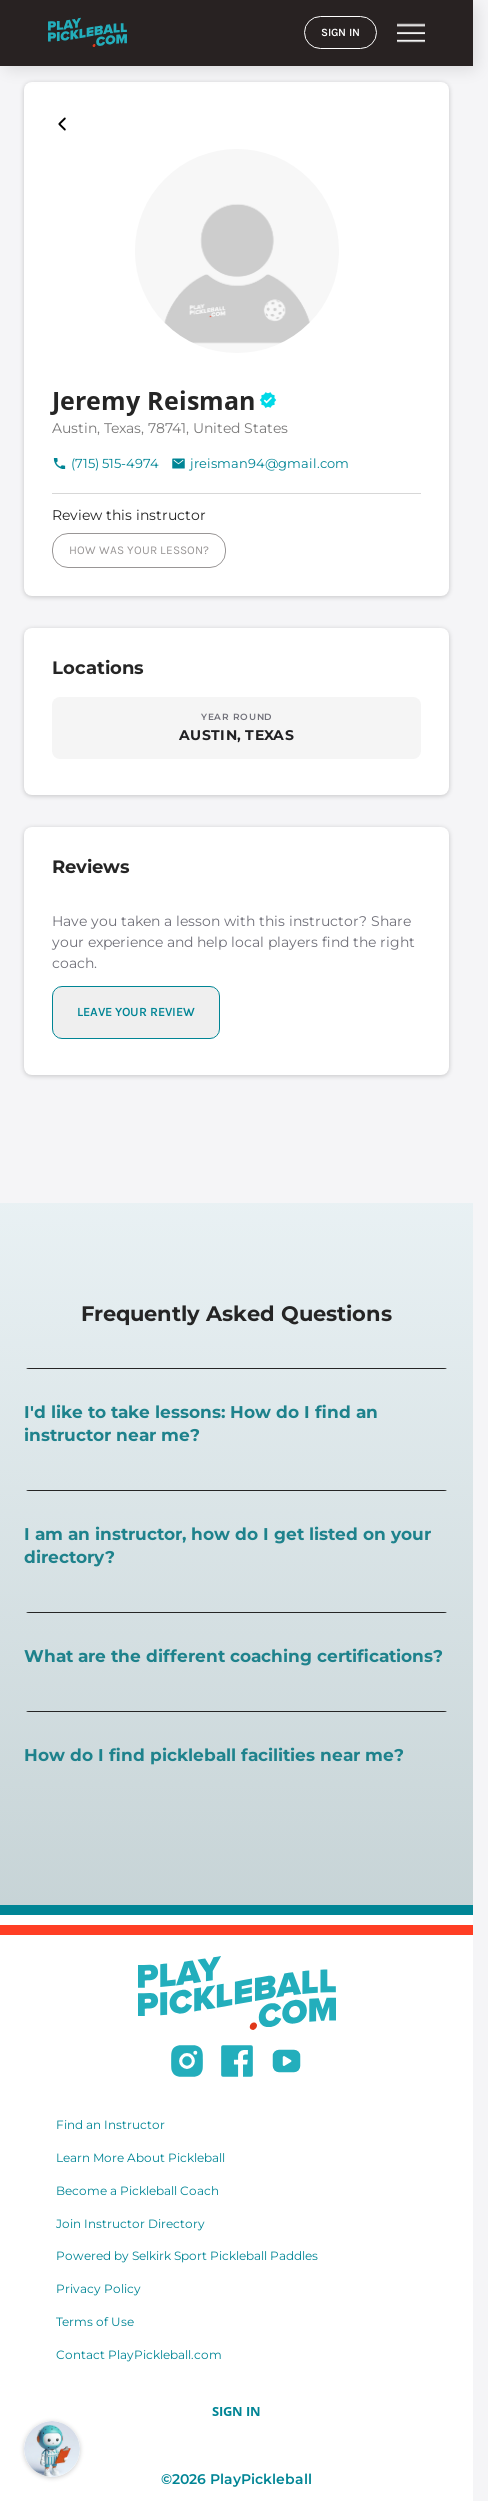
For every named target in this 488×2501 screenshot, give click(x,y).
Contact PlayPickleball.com (139, 2354)
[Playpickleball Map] (66, 124)
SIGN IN (340, 32)
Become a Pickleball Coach (137, 2190)
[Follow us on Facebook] (237, 2064)
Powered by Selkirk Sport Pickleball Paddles (187, 2255)
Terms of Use (95, 2321)
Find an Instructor (110, 2124)
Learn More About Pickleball (140, 2157)
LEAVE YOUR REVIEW (136, 1011)
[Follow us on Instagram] (187, 2064)
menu (411, 33)
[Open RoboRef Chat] (52, 2449)
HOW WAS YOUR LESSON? (139, 550)
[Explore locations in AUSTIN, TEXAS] (236, 727)
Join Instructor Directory (130, 2223)
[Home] (87, 32)
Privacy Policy (98, 2288)
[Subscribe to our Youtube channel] (286, 2064)
